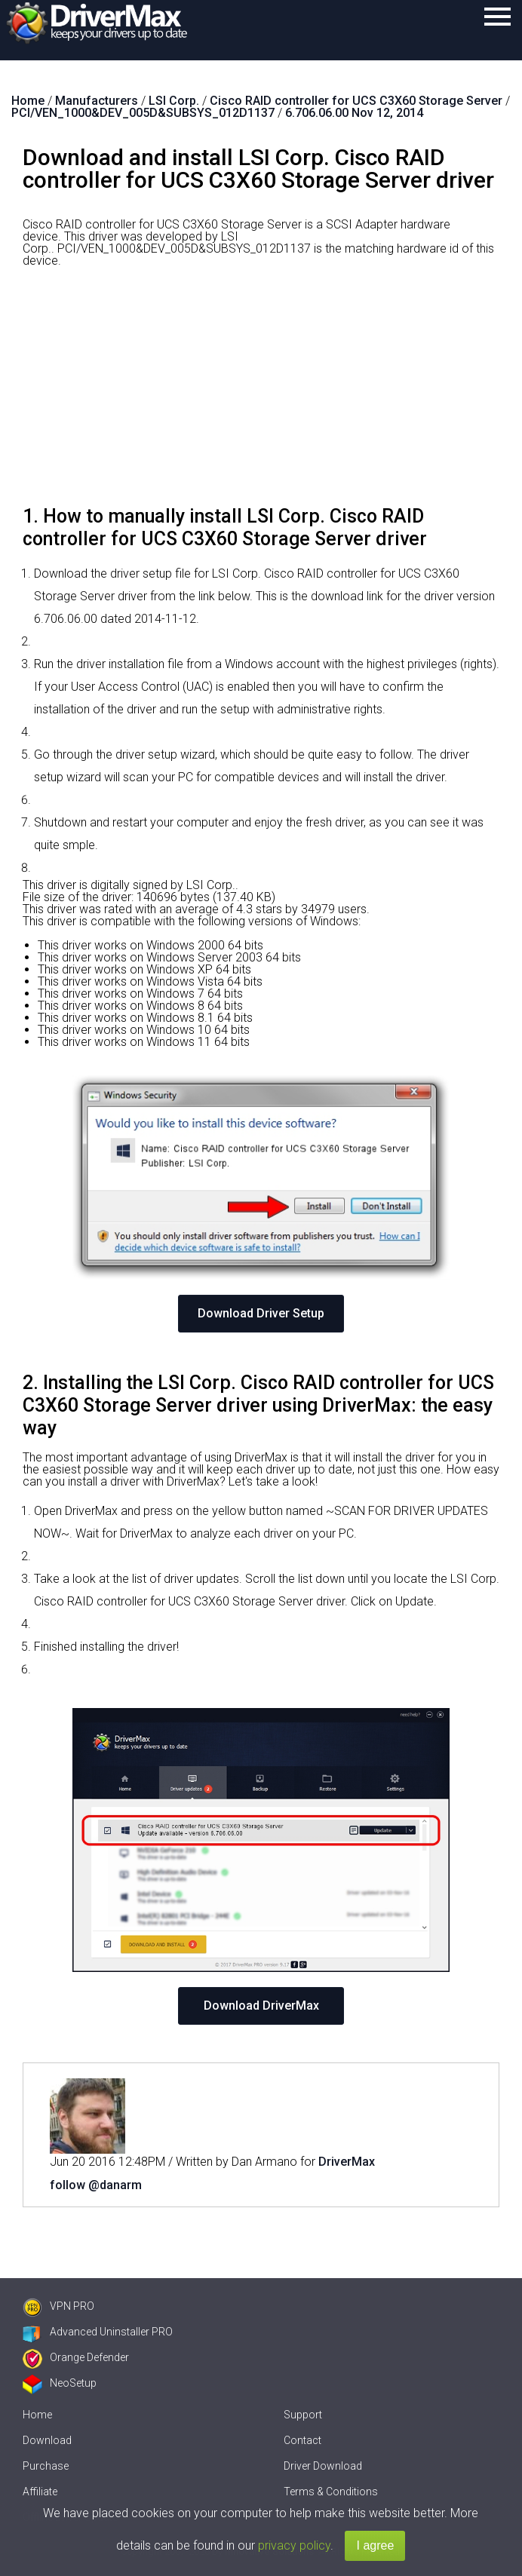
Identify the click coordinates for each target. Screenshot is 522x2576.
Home (37, 2414)
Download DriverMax (261, 2005)
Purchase (46, 2466)
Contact (302, 2440)
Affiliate (40, 2491)
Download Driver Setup (261, 1313)
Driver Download (323, 2466)
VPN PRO (58, 2306)
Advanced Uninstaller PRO (98, 2331)
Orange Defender (76, 2357)
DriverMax (346, 2161)
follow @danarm (96, 2185)
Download (47, 2440)
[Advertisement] (261, 392)
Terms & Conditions (331, 2491)
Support (303, 2414)
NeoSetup (60, 2383)
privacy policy (294, 2545)
